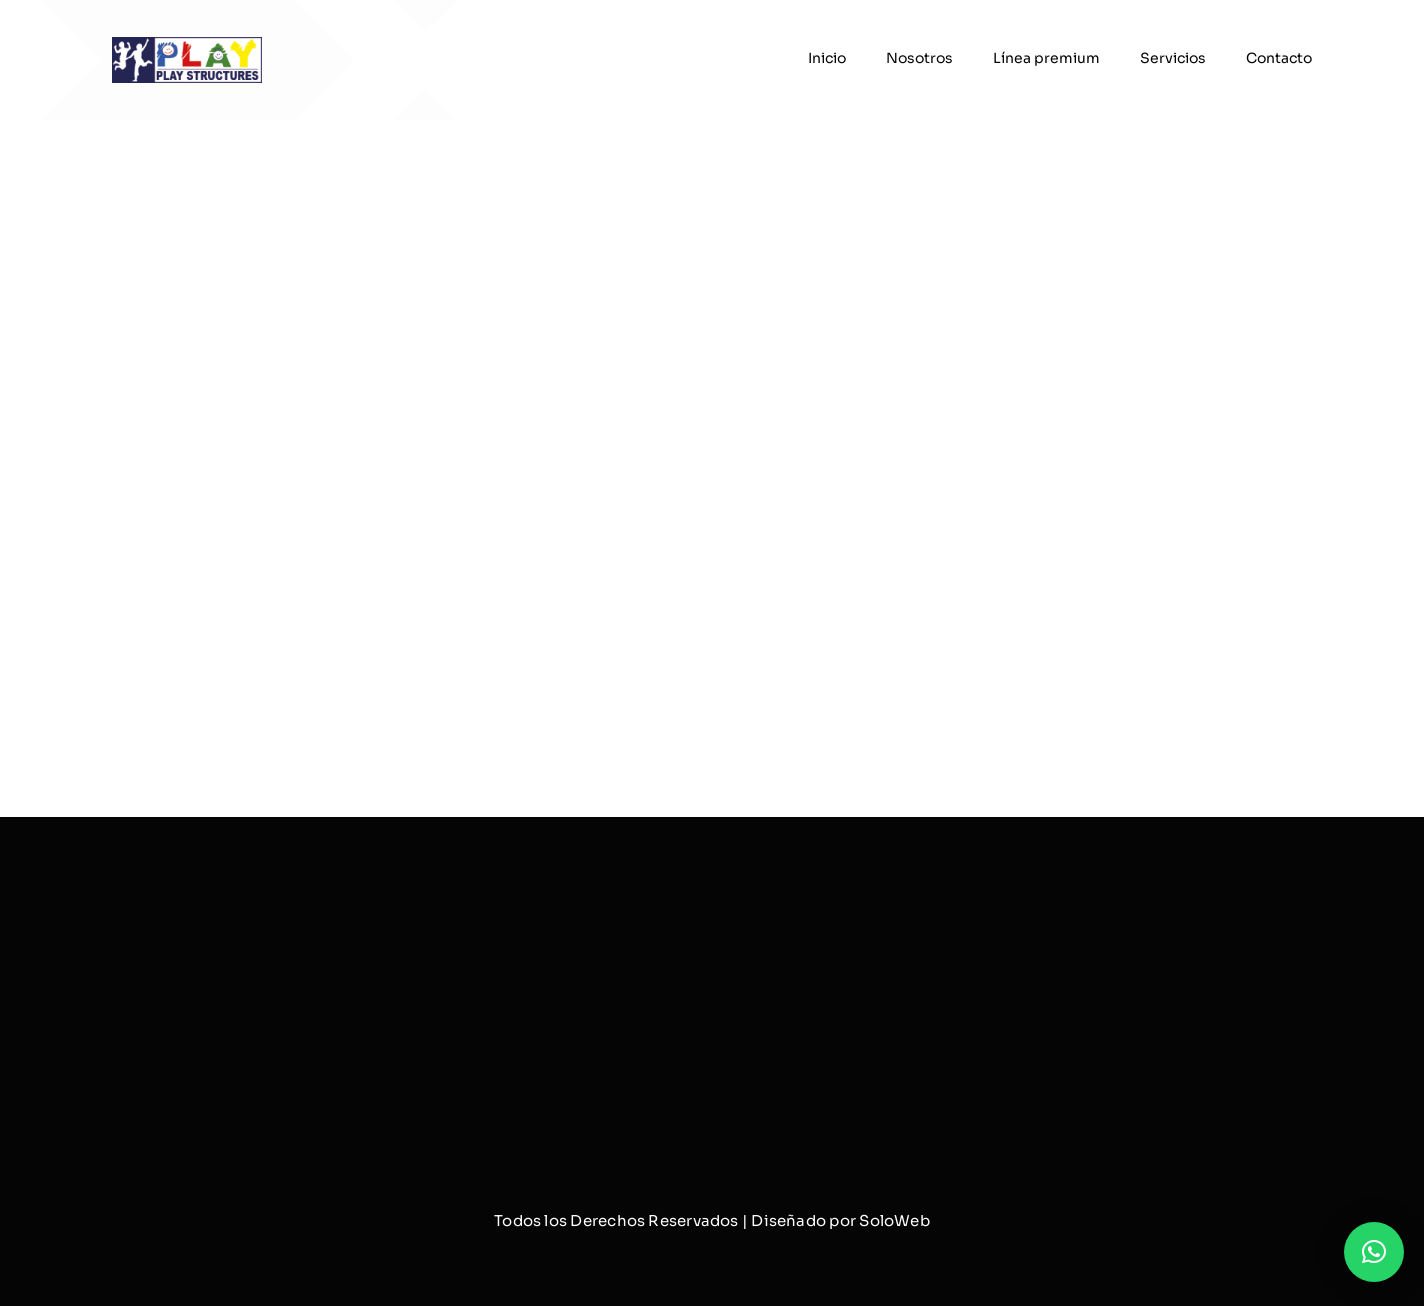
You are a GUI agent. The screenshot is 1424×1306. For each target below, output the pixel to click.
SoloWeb (894, 1220)
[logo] (187, 44)
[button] (1374, 1252)
